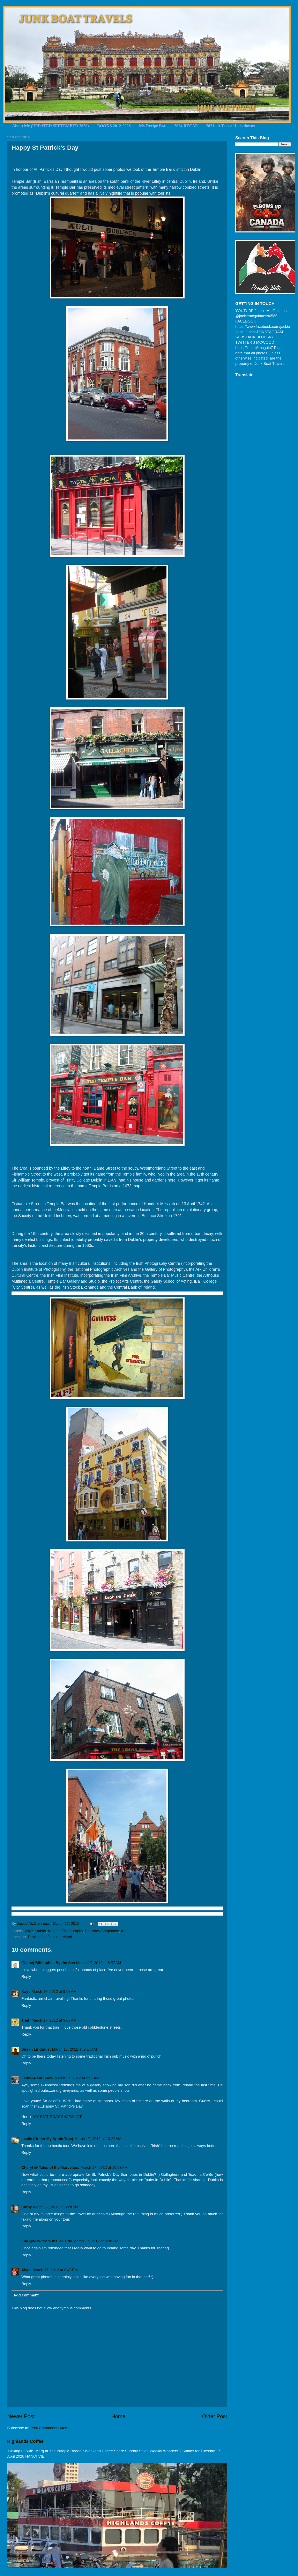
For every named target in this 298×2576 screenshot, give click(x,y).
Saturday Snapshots (102, 1931)
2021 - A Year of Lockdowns (230, 126)
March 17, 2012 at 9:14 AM (74, 2049)
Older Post (214, 2416)
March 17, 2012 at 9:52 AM (76, 2078)
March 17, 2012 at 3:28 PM (55, 2207)
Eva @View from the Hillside (46, 2241)
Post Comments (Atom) (49, 2428)
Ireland (54, 1931)
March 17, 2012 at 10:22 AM (97, 2139)
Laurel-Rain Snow (37, 2078)
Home (118, 2416)
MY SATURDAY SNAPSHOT (57, 2117)
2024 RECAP (186, 126)
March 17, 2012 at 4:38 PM (95, 2241)
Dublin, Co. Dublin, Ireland (50, 1937)
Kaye (25, 1991)
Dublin (40, 1931)
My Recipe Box (152, 126)
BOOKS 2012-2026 (114, 126)
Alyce (26, 2270)
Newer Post (21, 2416)
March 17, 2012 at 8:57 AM (98, 1963)
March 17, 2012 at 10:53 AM (104, 2167)
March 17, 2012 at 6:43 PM (55, 2270)
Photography (72, 1931)
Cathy (26, 2207)
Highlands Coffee (25, 2441)
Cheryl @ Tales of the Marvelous (50, 2167)
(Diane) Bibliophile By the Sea (48, 1963)
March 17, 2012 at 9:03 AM (54, 1991)
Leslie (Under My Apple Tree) (47, 2139)
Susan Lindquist (36, 2049)
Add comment (26, 2295)
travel (125, 1931)
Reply (26, 1976)
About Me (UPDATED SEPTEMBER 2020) (50, 126)
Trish (25, 2020)
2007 (29, 1931)
